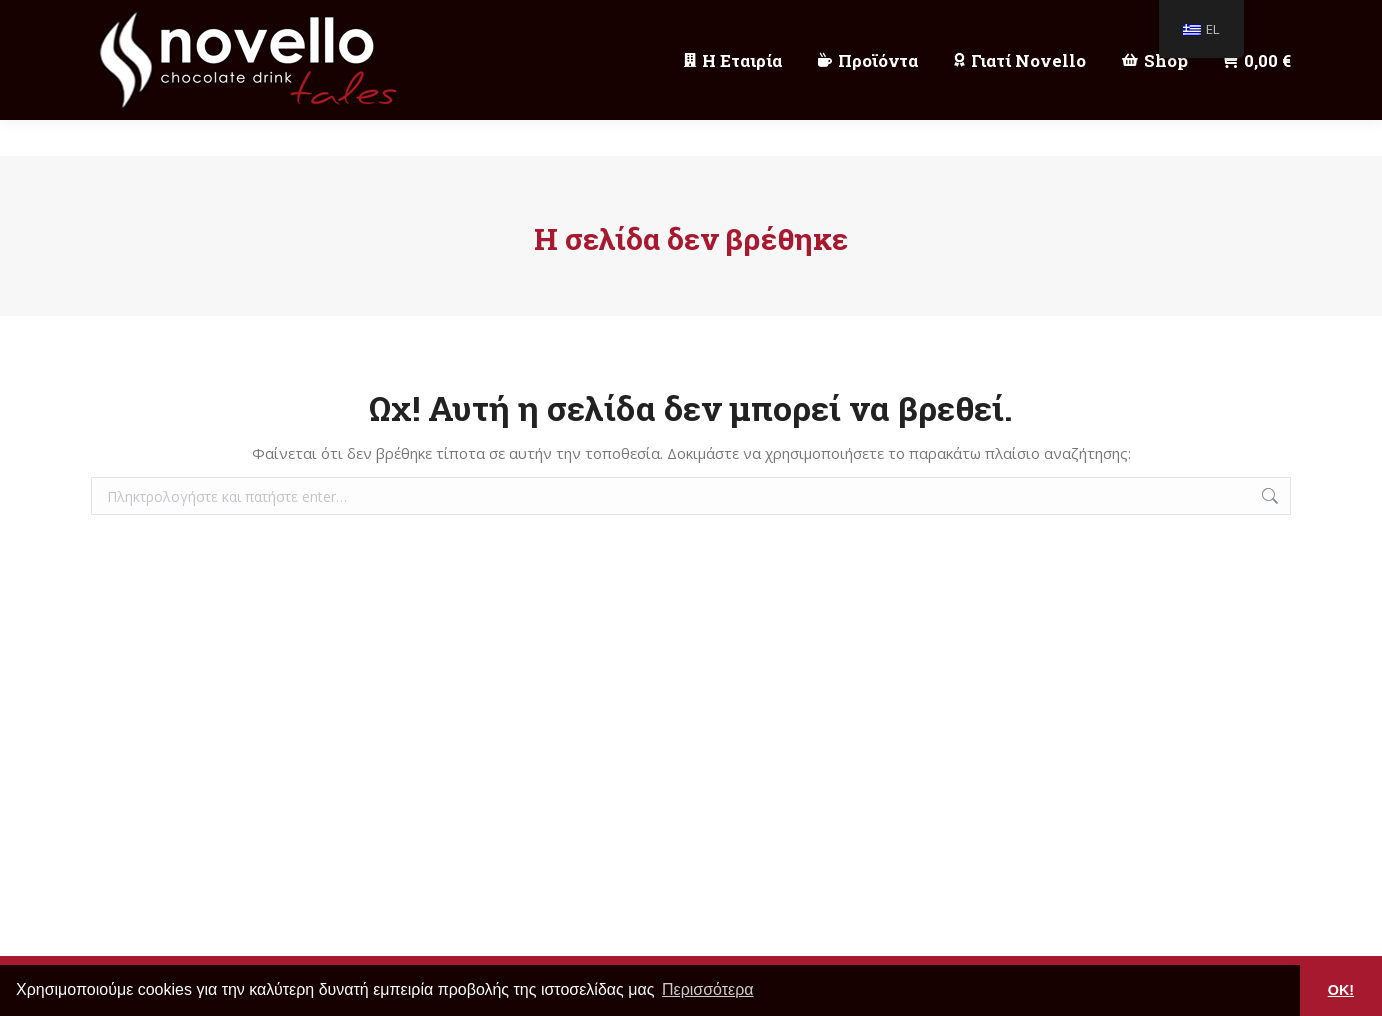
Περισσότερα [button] (708, 989)
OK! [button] (1341, 990)
